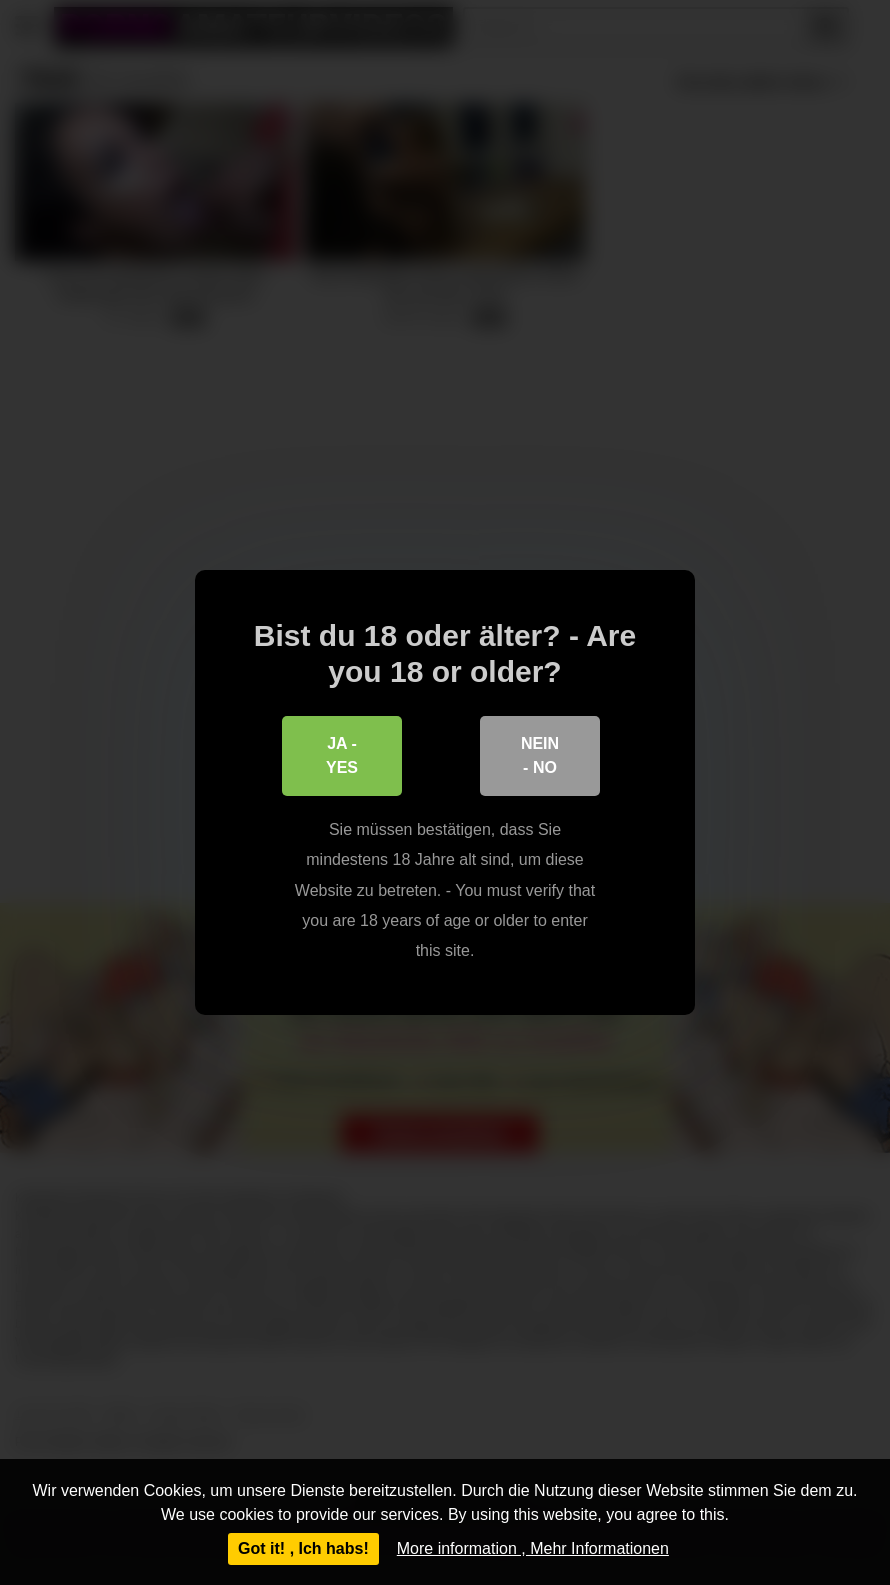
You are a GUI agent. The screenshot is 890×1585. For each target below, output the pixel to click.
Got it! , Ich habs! (303, 1548)
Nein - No (540, 755)
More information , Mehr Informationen (533, 1548)
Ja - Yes (342, 755)
